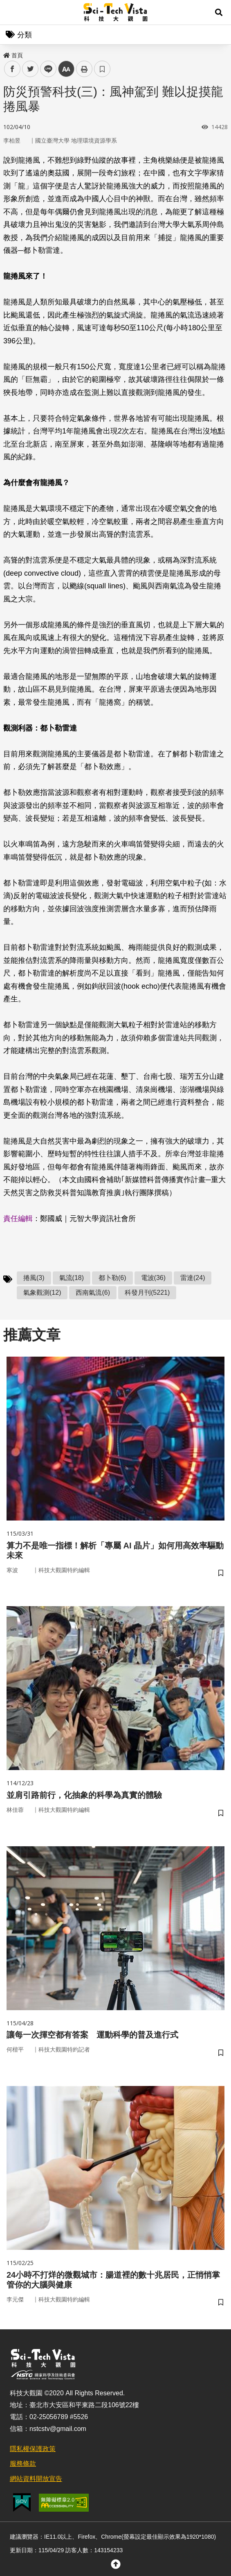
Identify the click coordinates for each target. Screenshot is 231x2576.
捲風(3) (34, 1277)
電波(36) (153, 1277)
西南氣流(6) (93, 1292)
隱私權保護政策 (33, 2448)
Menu (12, 12)
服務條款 (23, 2463)
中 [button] (66, 69)
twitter (30, 69)
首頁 (13, 55)
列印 (84, 69)
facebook (12, 69)
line (45, 69)
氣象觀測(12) (42, 1292)
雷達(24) (192, 1277)
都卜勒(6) (112, 1277)
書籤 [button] (102, 69)
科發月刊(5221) (147, 1292)
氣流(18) (71, 1277)
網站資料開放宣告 (36, 2478)
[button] (218, 12)
